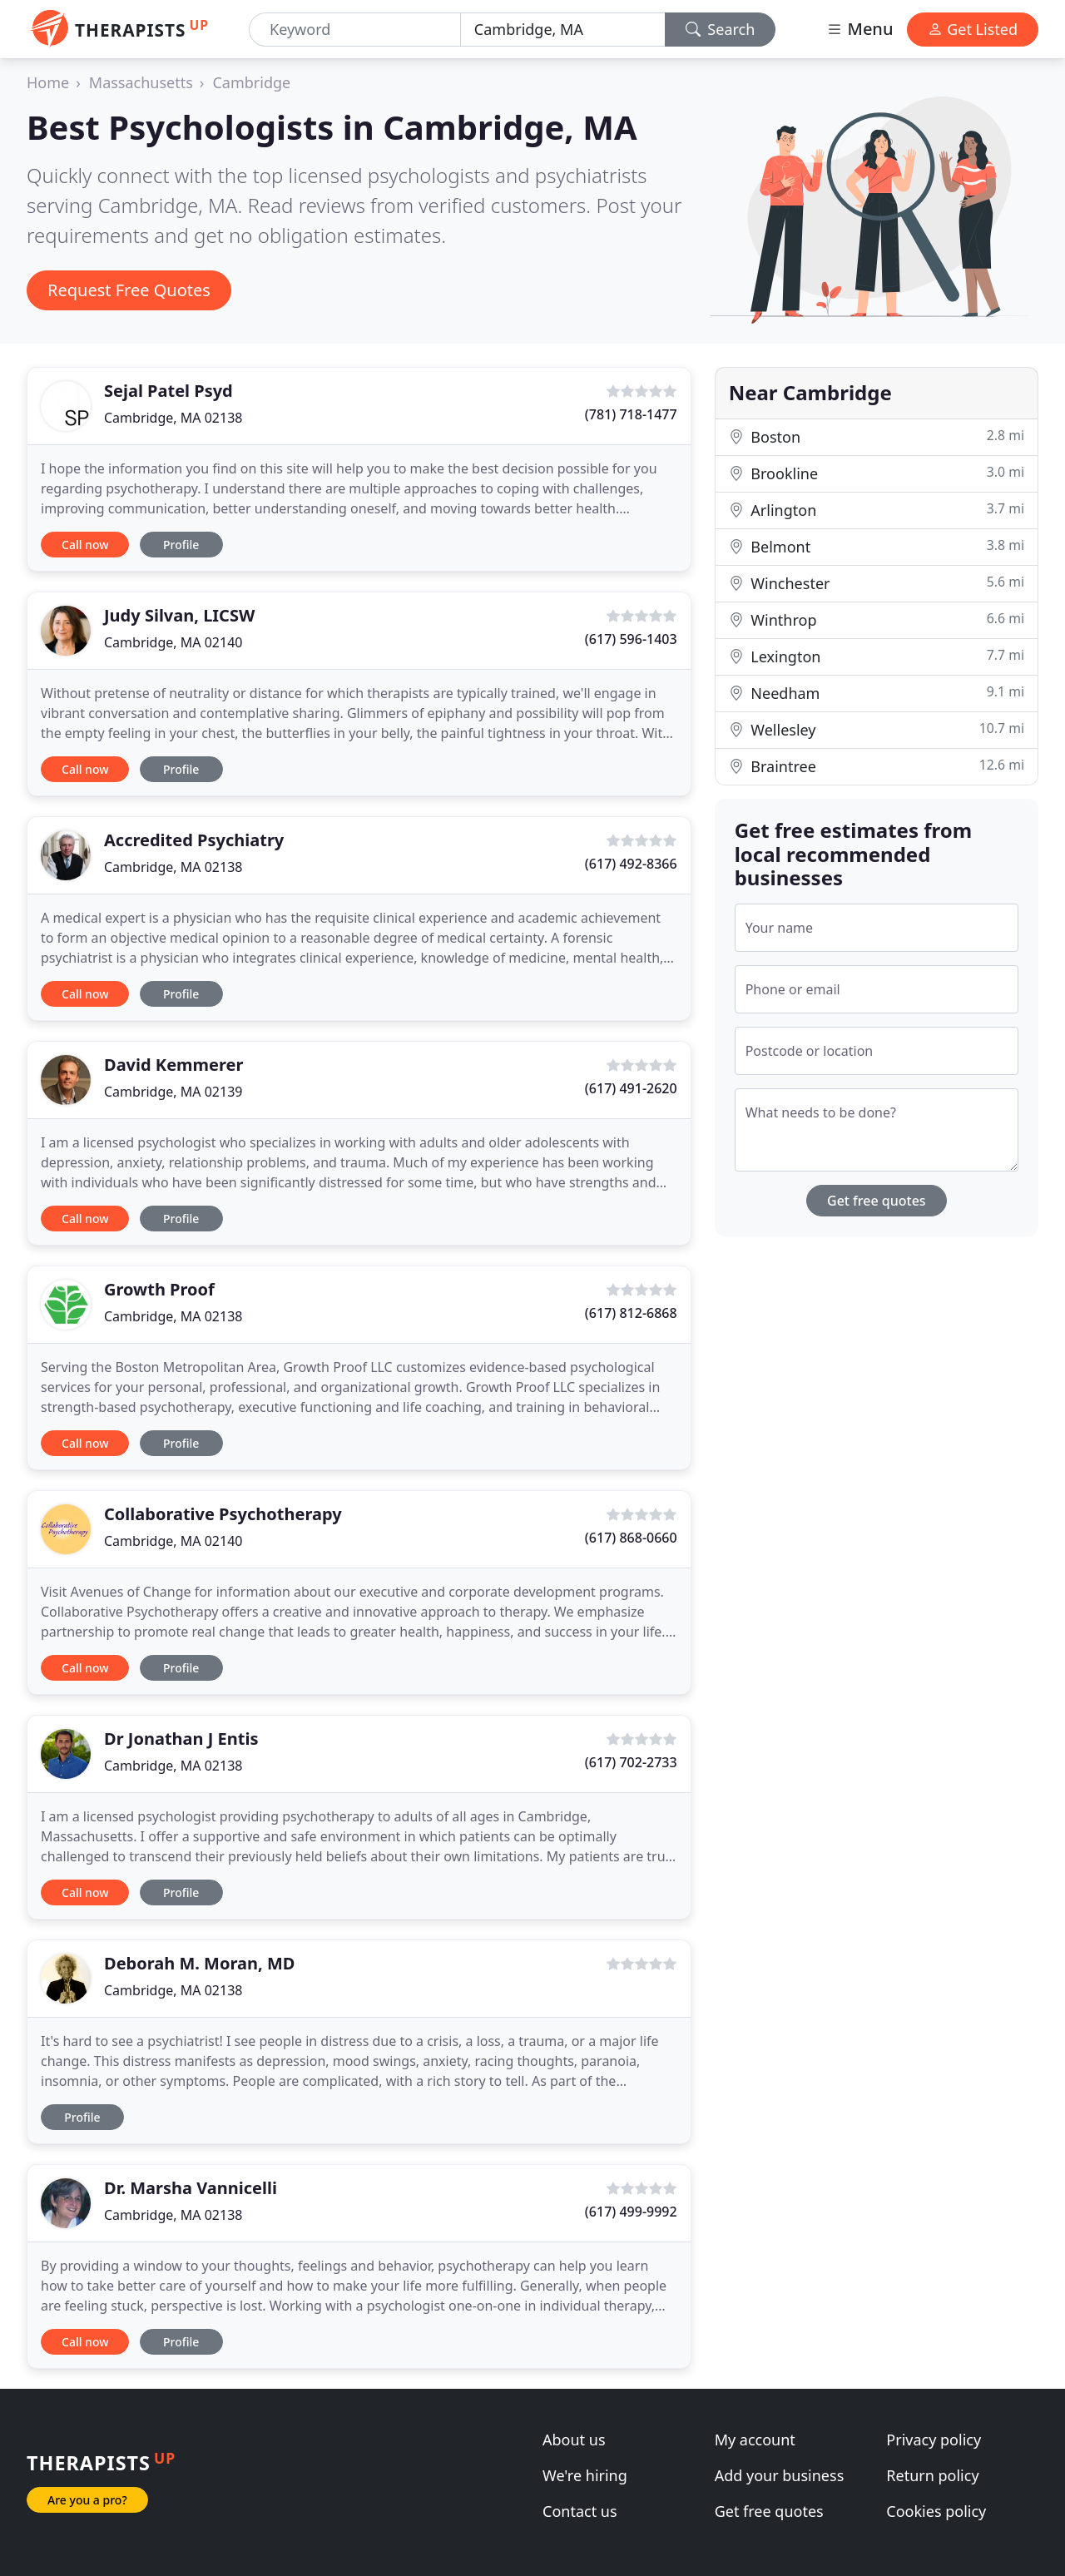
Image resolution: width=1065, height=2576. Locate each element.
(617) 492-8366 (631, 864)
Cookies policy (936, 2511)
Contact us (579, 2511)
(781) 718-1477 (631, 414)
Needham (876, 692)
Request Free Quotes (129, 290)
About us (574, 2440)
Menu (859, 28)
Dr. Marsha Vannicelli (190, 2188)
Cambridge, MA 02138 (173, 418)
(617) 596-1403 (631, 639)
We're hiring (584, 2475)
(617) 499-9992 (631, 2211)
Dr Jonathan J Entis (181, 1738)
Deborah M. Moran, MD (199, 1963)
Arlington (876, 509)
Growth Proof (159, 1289)
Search (720, 29)
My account (755, 2440)
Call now (85, 544)
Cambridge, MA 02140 (173, 642)
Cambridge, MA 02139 (173, 1091)
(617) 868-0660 (631, 1537)
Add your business (780, 2475)
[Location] (563, 29)
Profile (181, 544)
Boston (876, 436)
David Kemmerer (173, 1064)
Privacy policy (933, 2440)
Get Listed (973, 29)
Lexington (876, 656)
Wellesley (876, 729)
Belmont (876, 546)
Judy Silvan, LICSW (179, 615)
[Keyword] (355, 29)
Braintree (876, 765)
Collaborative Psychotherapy (223, 1514)
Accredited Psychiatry (194, 840)
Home (48, 82)
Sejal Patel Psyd (168, 390)
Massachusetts (141, 82)
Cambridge (251, 82)
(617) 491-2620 (631, 1088)
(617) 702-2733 (631, 1762)
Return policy (932, 2475)
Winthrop (876, 619)
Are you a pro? (87, 2500)
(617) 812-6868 (631, 1313)
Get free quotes (876, 1200)
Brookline (876, 473)
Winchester (876, 582)
